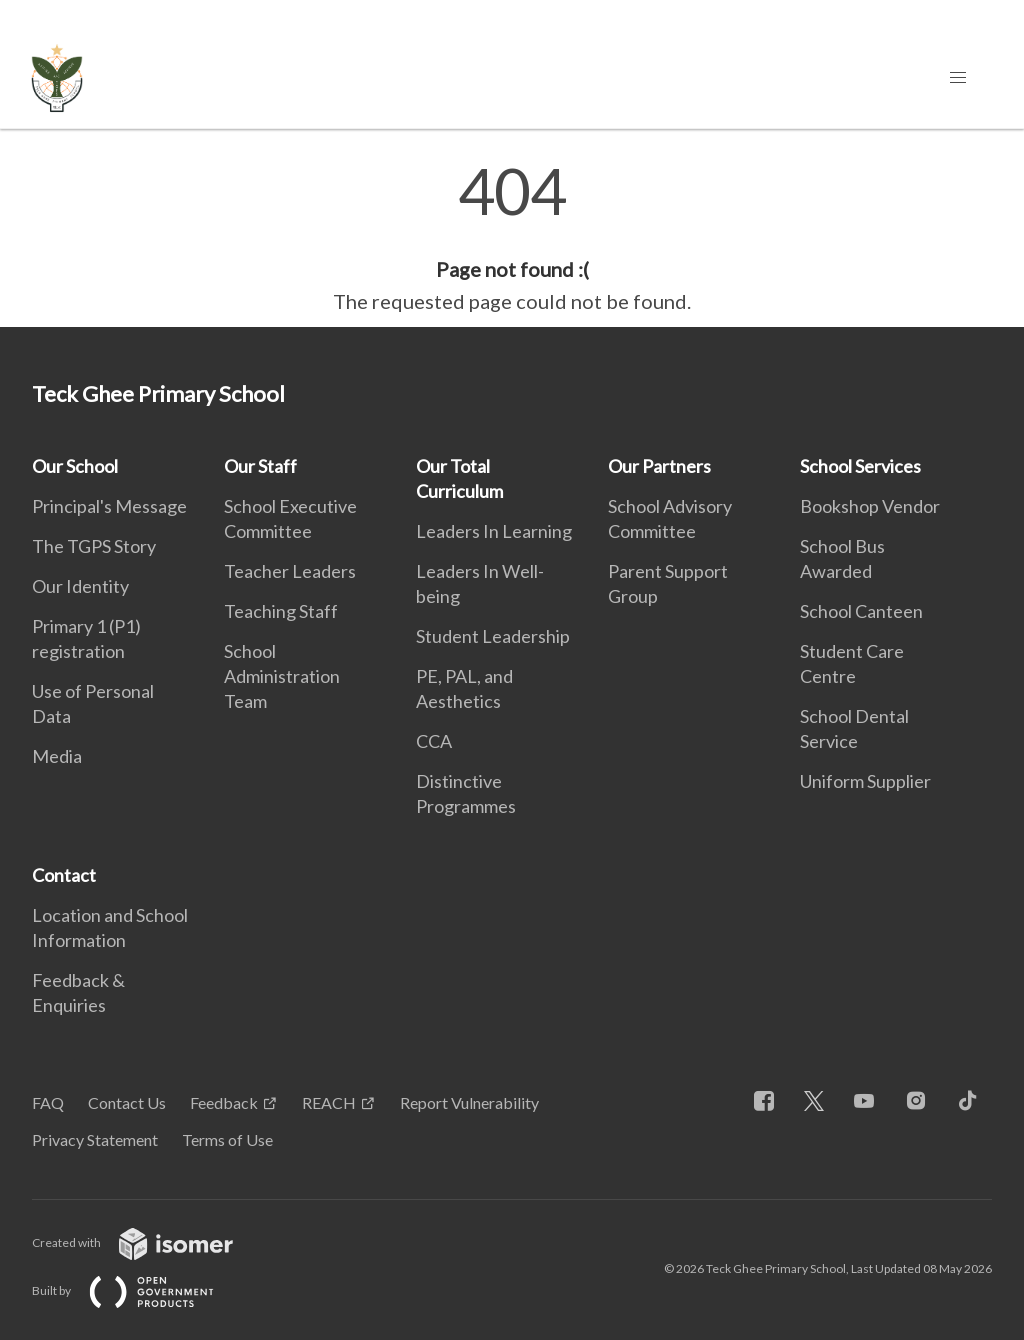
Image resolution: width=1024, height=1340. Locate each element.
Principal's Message (109, 506)
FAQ (48, 1102)
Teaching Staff (281, 611)
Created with (148, 1242)
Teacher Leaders (290, 571)
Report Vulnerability (469, 1102)
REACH (329, 1102)
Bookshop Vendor (870, 506)
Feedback (224, 1102)
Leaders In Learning (494, 531)
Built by (139, 1290)
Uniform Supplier (865, 781)
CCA (434, 741)
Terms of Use (227, 1139)
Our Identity (80, 586)
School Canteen (861, 611)
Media (57, 756)
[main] (512, 238)
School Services (860, 466)
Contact (64, 875)
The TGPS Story (94, 546)
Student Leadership (493, 636)
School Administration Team (282, 676)
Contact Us (127, 1102)
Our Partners (659, 466)
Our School (75, 466)
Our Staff (260, 466)
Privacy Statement (95, 1139)
